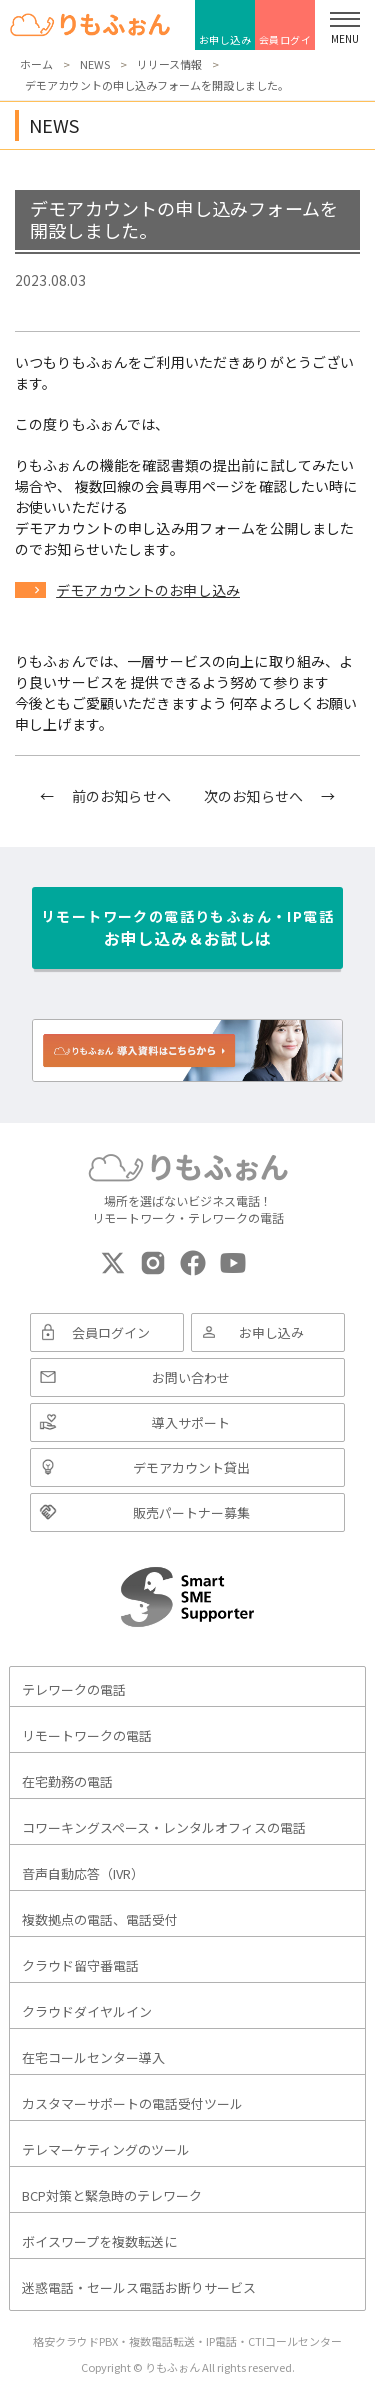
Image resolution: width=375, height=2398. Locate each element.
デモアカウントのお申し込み (148, 590)
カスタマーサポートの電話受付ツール (132, 2103)
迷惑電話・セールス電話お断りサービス (139, 2287)
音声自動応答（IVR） (83, 1873)
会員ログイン (285, 41)
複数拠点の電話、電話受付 (100, 1919)
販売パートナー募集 (191, 1512)
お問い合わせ (191, 1377)
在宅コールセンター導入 (93, 2057)
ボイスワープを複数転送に (99, 2241)
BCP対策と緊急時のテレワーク (112, 2195)
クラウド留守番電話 (80, 1965)
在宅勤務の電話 (67, 1781)
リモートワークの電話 (87, 1735)
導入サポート (191, 1422)
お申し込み (225, 39)
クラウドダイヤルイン (87, 2011)
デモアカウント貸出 (191, 1467)
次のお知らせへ (253, 796)
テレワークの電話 (74, 1689)
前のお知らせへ (121, 796)
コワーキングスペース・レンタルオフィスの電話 (164, 1827)
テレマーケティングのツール (106, 2149)
